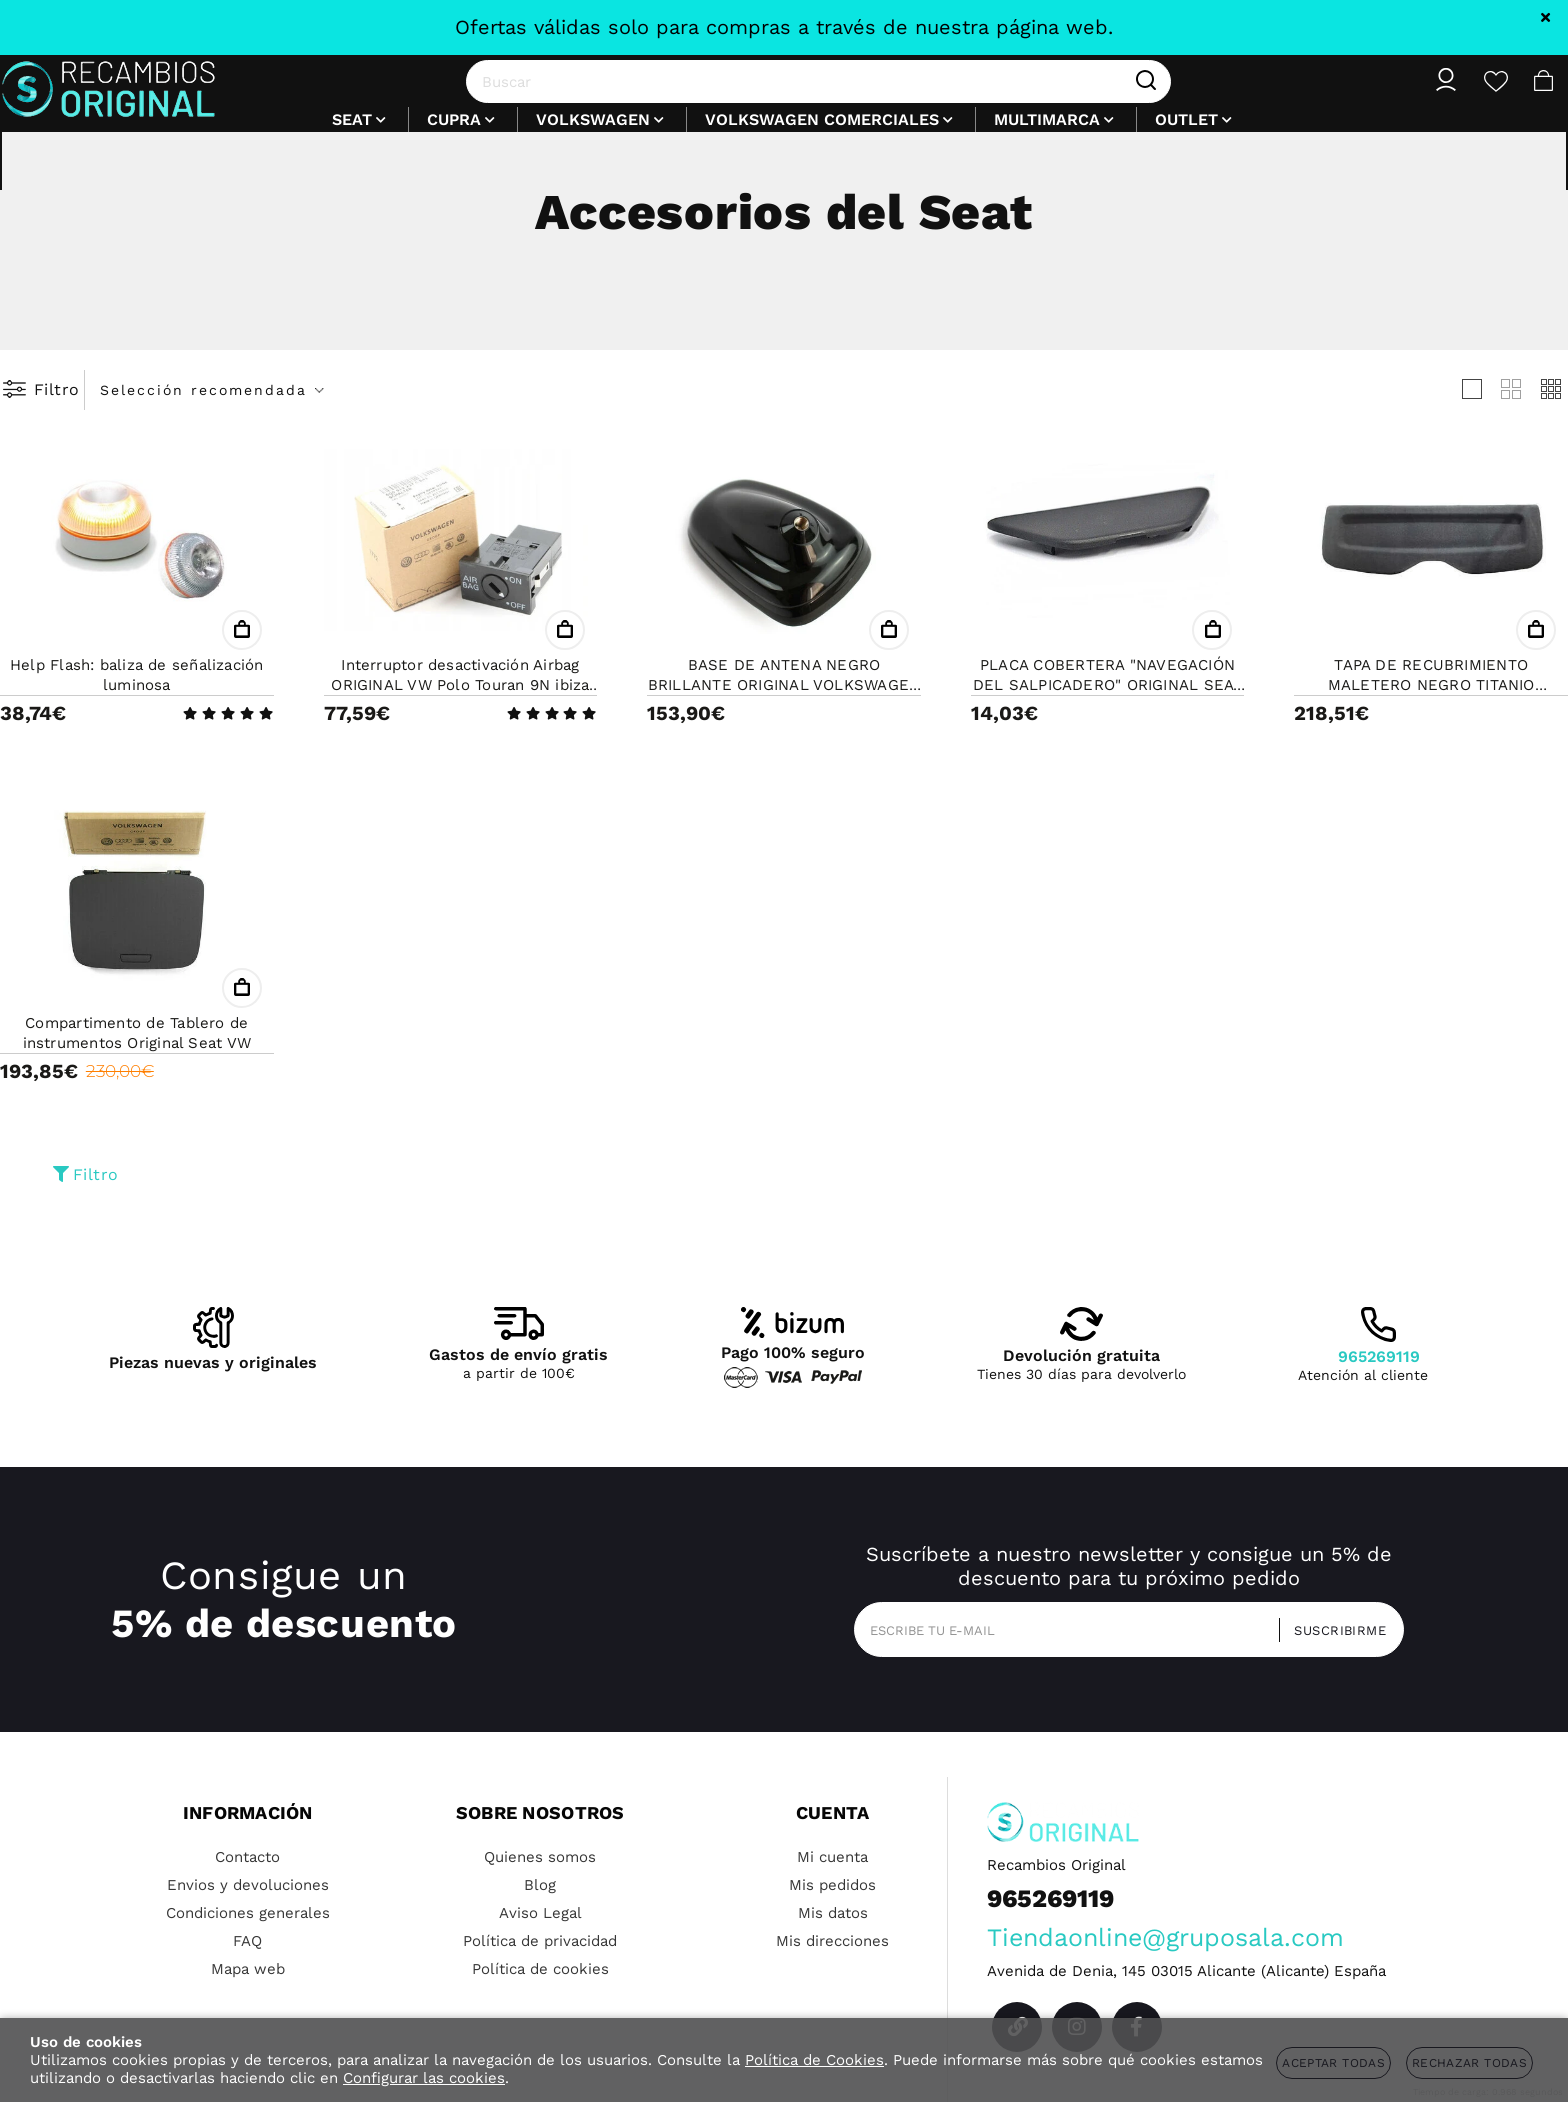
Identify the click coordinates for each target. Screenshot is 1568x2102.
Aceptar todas (1333, 2063)
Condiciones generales (248, 1913)
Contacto (247, 1857)
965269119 (1379, 1356)
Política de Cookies (814, 2060)
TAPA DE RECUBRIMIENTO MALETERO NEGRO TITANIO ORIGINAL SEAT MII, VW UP (1431, 685)
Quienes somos (540, 1857)
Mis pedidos (832, 1885)
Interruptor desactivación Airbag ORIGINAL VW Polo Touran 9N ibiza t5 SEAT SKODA (460, 685)
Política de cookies (540, 1969)
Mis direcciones (832, 1941)
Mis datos (833, 1913)
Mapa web (248, 1969)
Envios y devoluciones (248, 1885)
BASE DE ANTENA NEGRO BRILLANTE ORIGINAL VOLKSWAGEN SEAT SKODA (784, 685)
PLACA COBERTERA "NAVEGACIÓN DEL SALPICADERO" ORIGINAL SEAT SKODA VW (1108, 685)
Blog (540, 1885)
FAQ (247, 1941)
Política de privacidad (540, 1941)
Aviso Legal (540, 1913)
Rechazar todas (1469, 2063)
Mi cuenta (832, 1857)
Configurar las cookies (424, 2078)
